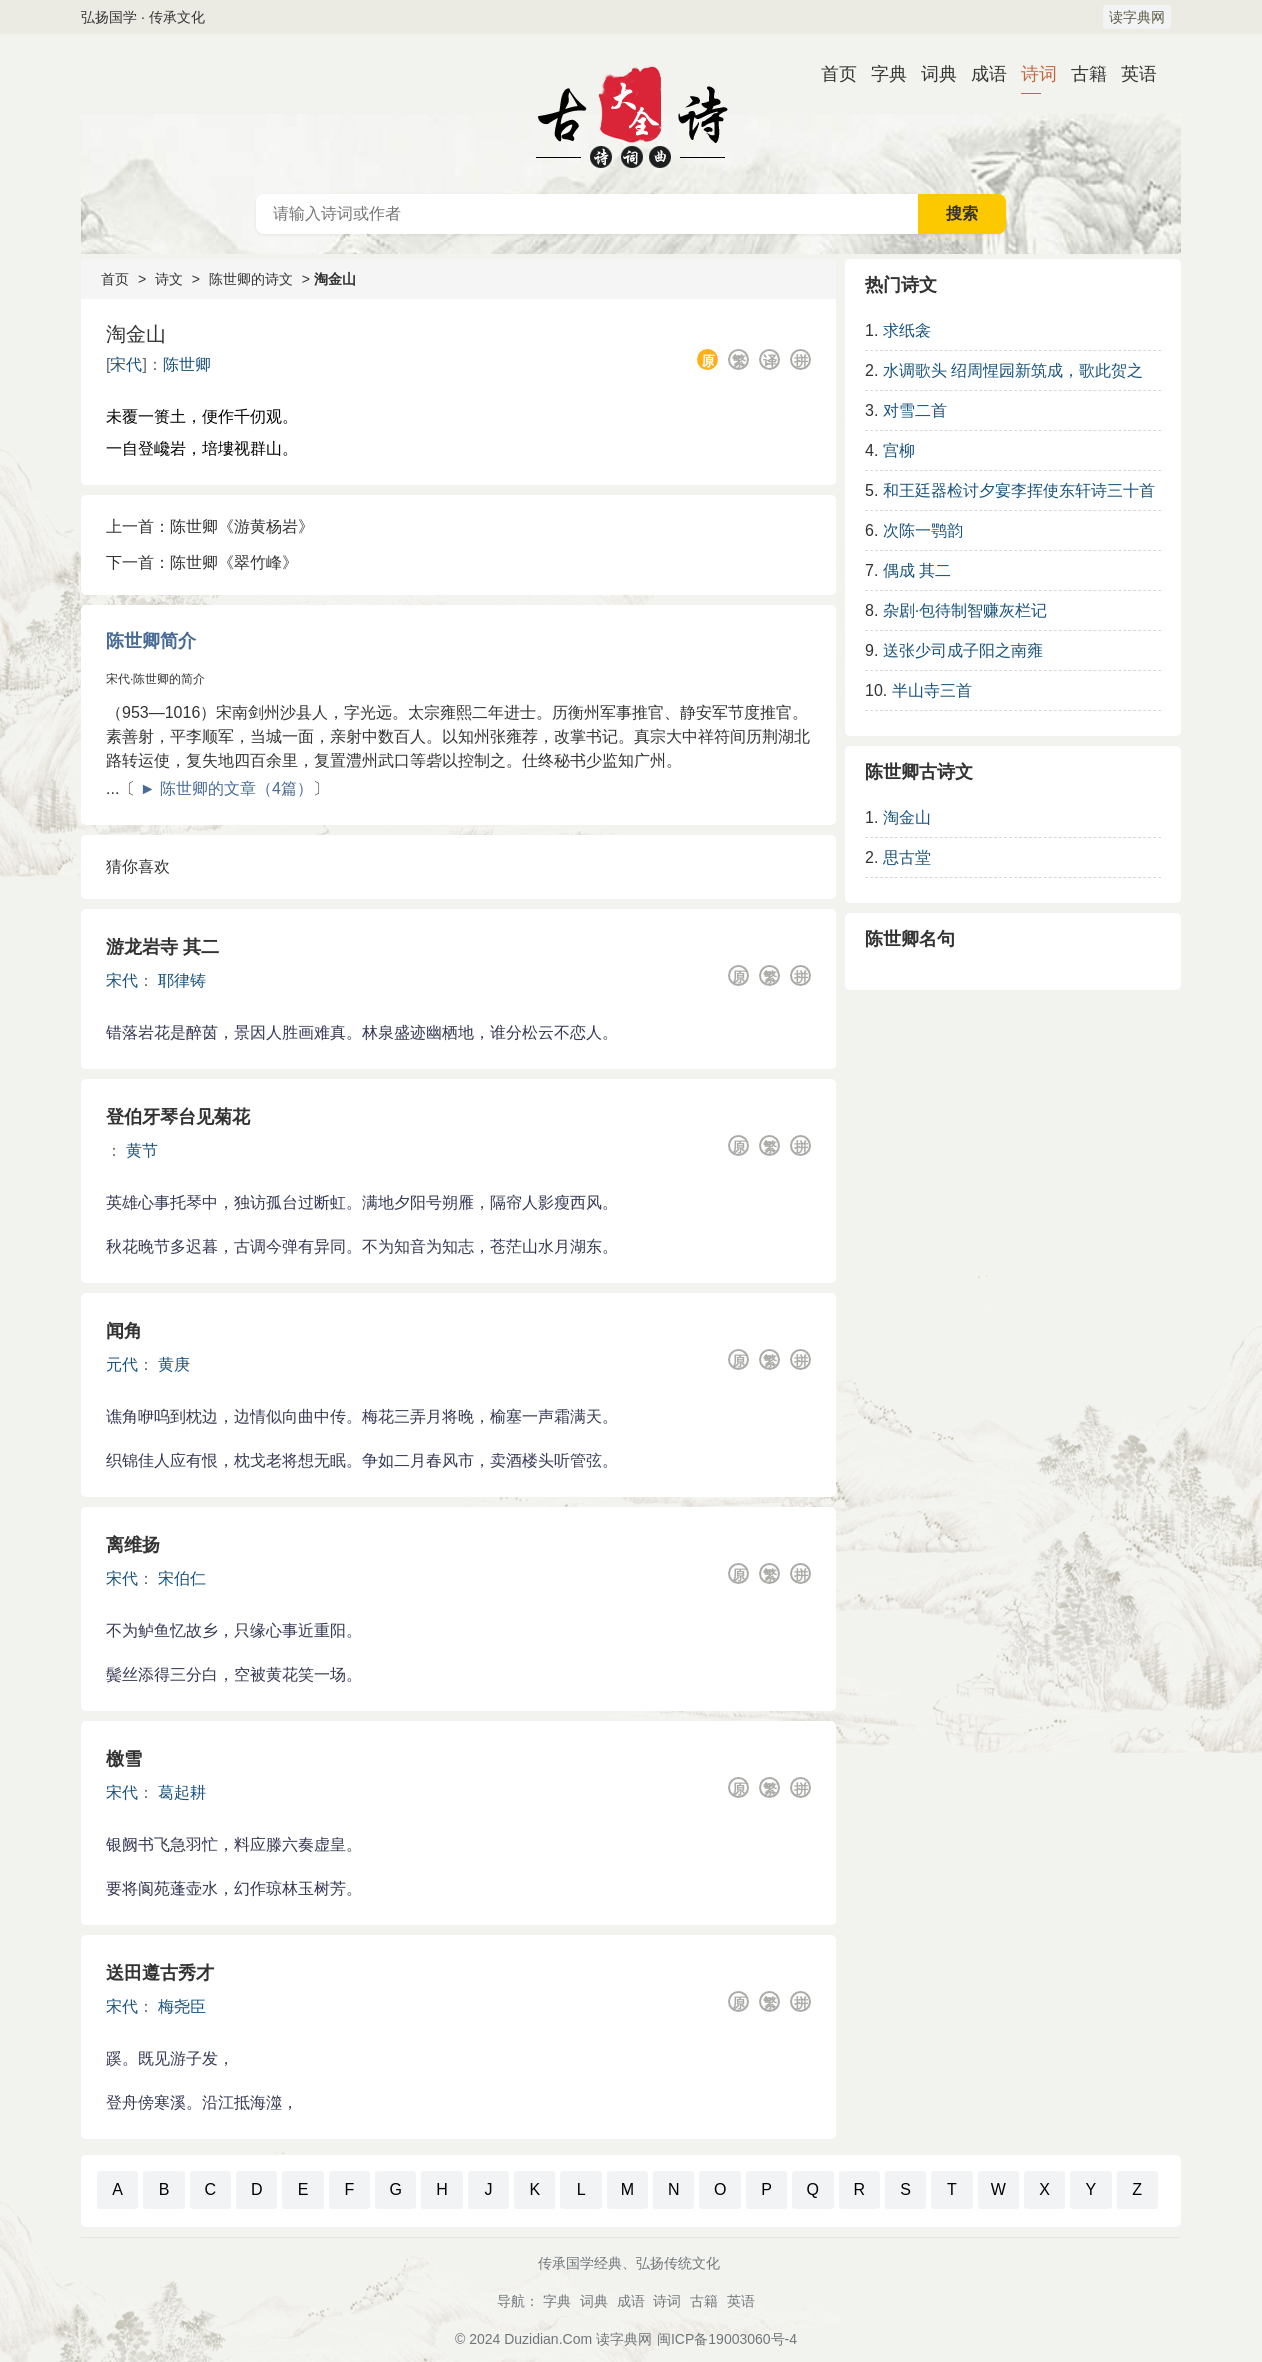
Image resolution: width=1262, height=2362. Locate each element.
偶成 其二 (917, 570)
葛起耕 (182, 1792)
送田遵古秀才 (160, 1973)
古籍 (1081, 74)
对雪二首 (915, 410)
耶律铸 (182, 980)
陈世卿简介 (151, 641)
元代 (122, 1364)
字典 (881, 74)
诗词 (1031, 74)
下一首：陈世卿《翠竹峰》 (202, 562)
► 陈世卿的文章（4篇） (226, 788)
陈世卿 (187, 364)
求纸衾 (907, 330)
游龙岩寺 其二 (162, 947)
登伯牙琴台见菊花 (178, 1117)
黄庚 (174, 1364)
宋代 (126, 364)
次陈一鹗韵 (923, 530)
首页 (831, 74)
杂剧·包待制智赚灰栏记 (965, 610)
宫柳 (899, 450)
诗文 (169, 279)
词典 (931, 74)
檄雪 (124, 1759)
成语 (981, 74)
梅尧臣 (182, 2006)
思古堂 (907, 857)
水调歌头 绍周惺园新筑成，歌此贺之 (1013, 370)
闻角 (124, 1331)
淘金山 (907, 817)
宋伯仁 (182, 1578)
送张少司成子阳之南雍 (963, 650)
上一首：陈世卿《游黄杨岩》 (210, 526)
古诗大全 (631, 114)
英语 (1131, 74)
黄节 (142, 1150)
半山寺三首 (932, 690)
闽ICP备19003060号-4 (727, 2339)
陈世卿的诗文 (251, 279)
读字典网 (1137, 17)
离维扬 (133, 1545)
